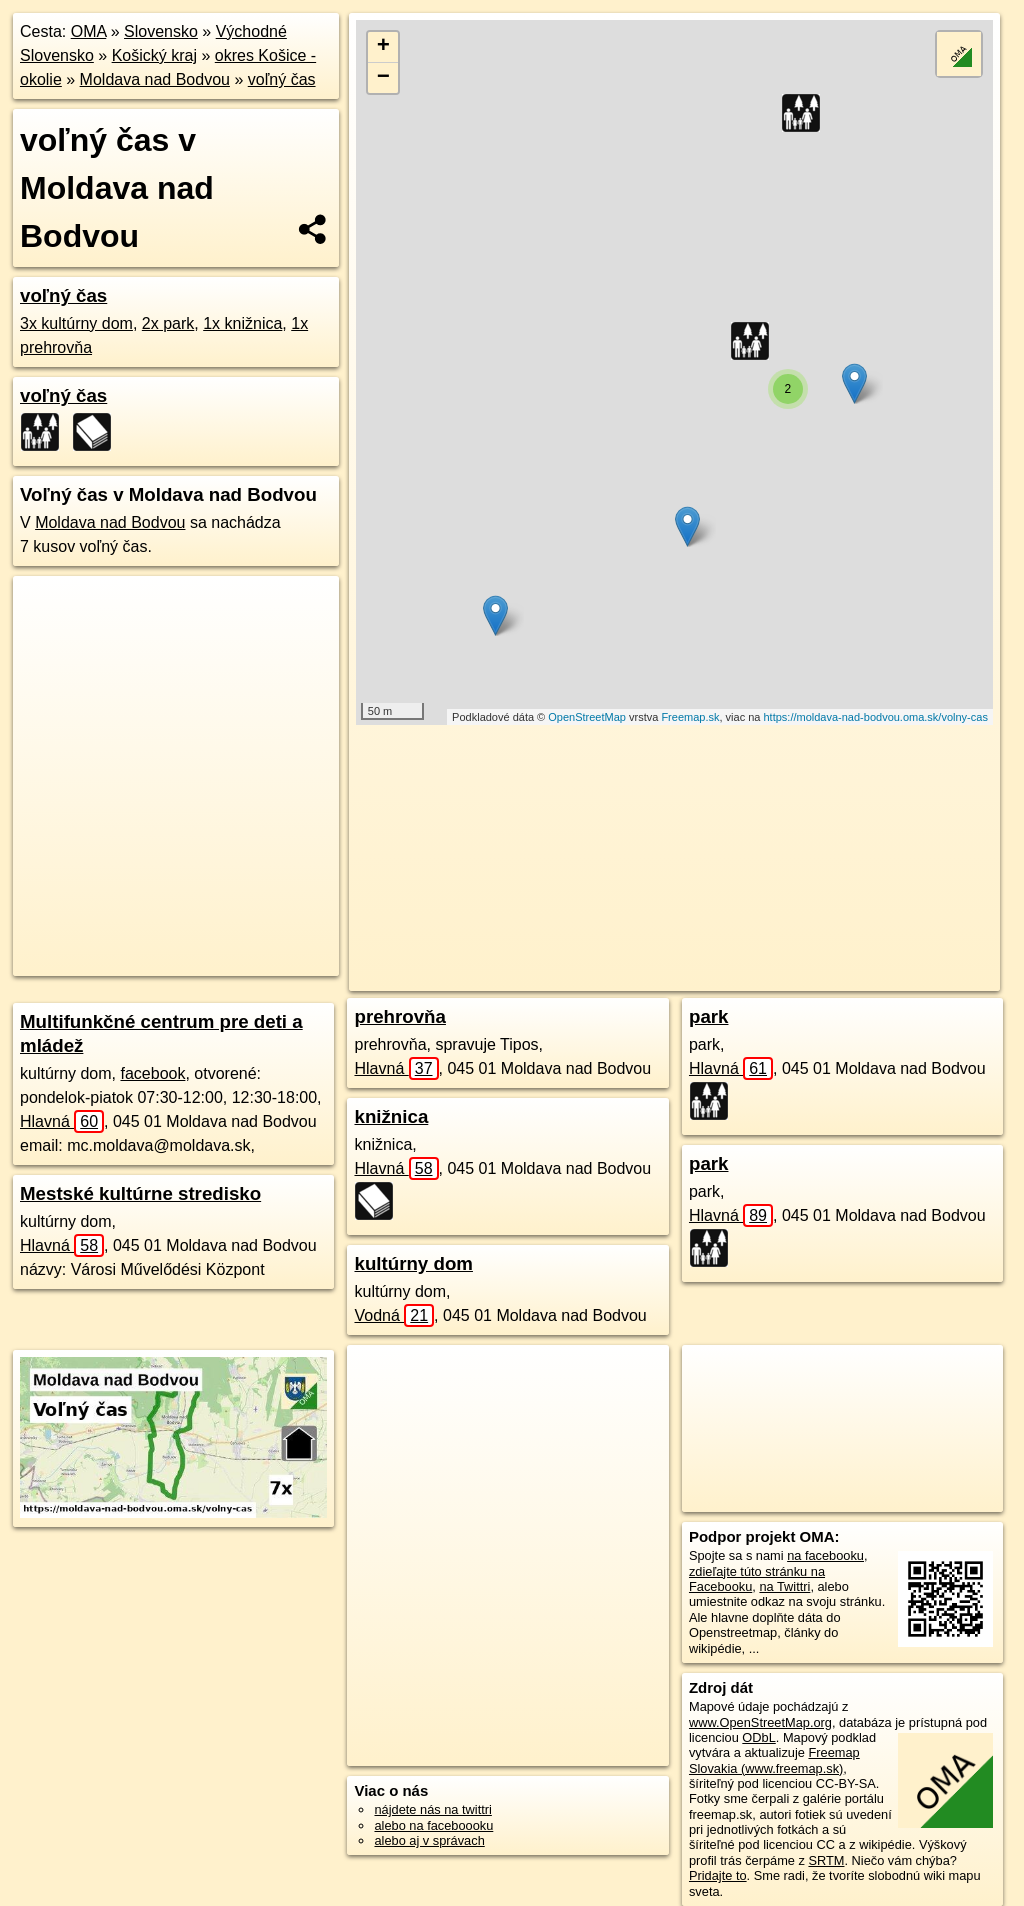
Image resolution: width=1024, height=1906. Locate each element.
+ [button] (383, 47)
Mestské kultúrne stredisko (140, 1193)
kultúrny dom (413, 1263)
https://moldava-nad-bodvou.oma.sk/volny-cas (876, 717)
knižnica (391, 1116)
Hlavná (62, 1121)
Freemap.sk (690, 717)
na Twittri (784, 1586)
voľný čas (282, 79)
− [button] (383, 78)
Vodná (394, 1315)
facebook (152, 1073)
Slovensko (161, 31)
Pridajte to (718, 1875)
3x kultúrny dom (76, 323)
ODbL (758, 1737)
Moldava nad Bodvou (155, 79)
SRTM (826, 1860)
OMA (89, 31)
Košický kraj (154, 55)
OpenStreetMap (587, 717)
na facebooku (825, 1555)
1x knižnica (242, 323)
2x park (168, 323)
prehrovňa (399, 1016)
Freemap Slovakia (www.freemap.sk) (774, 1760)
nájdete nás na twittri (432, 1809)
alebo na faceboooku (433, 1825)
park (709, 1016)
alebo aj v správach (429, 1840)
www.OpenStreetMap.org (760, 1722)
